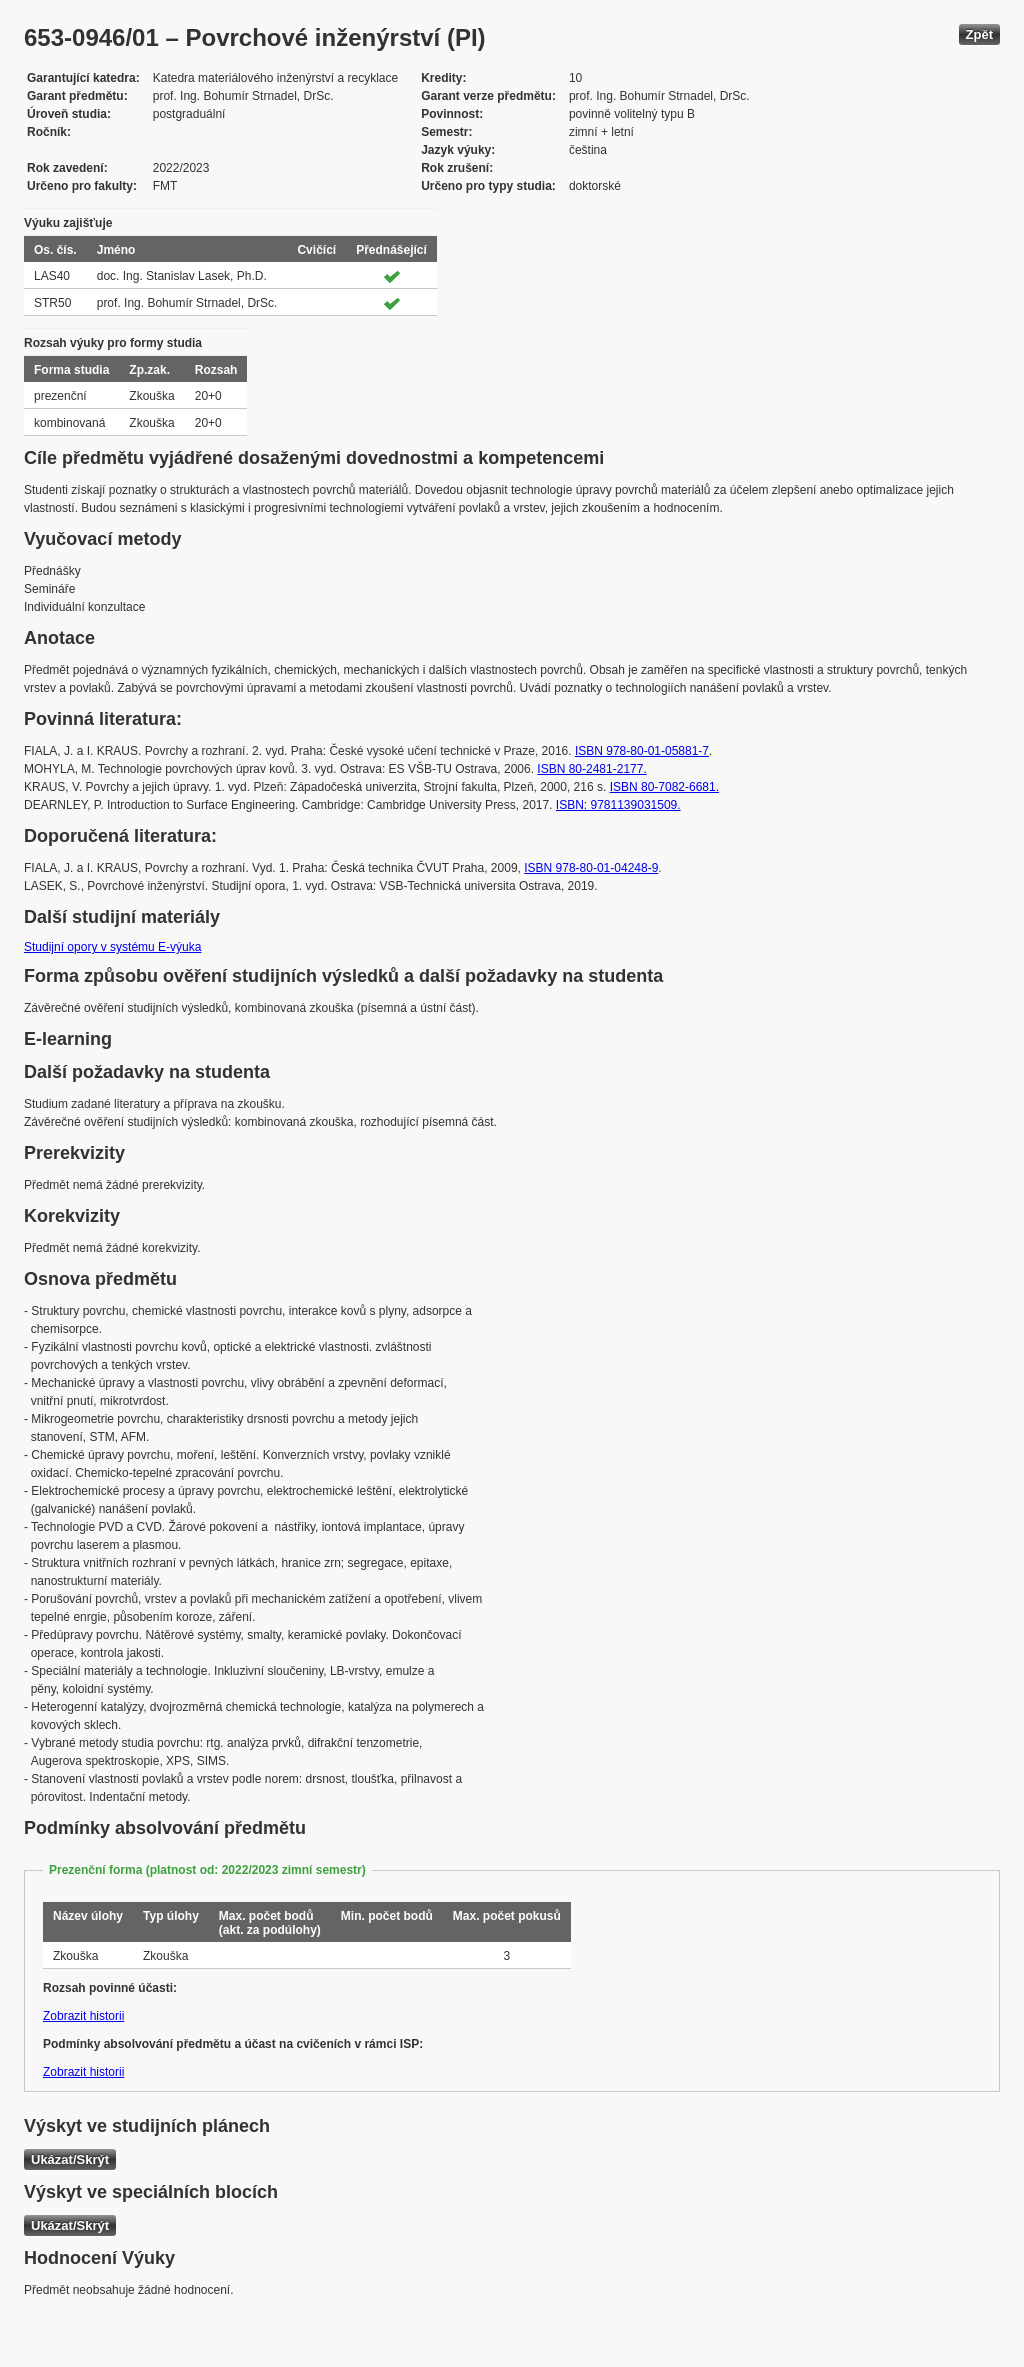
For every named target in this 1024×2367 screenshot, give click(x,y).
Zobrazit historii (83, 2016)
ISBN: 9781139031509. (618, 805)
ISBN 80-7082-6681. (664, 787)
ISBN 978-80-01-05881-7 (642, 751)
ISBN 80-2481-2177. (591, 769)
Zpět (979, 34)
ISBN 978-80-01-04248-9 (591, 868)
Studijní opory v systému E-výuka (112, 947)
